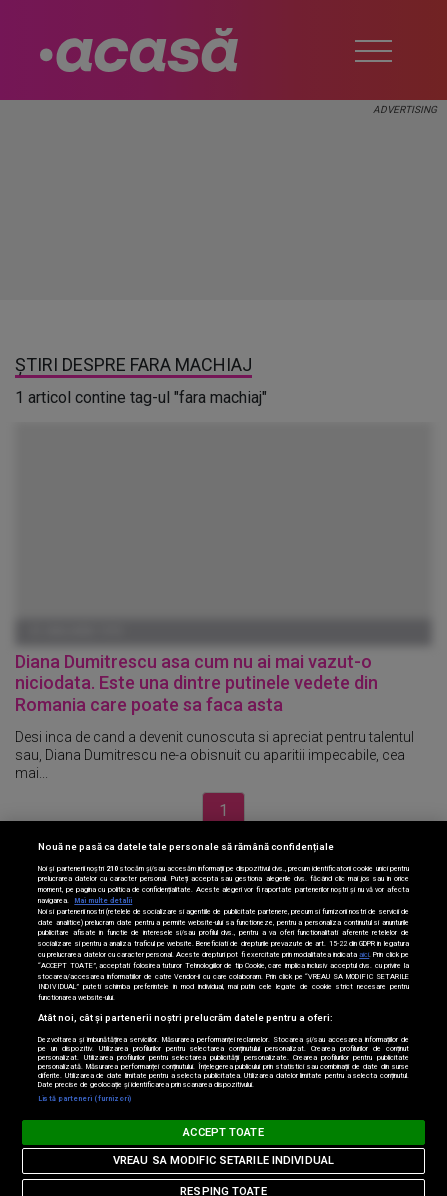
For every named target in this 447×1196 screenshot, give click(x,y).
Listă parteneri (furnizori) (84, 1098)
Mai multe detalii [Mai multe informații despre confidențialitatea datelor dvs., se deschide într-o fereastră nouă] (103, 900)
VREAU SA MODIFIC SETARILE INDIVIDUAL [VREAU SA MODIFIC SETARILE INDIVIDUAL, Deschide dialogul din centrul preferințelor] (223, 1160)
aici (364, 954)
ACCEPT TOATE (223, 1132)
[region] (223, 1008)
